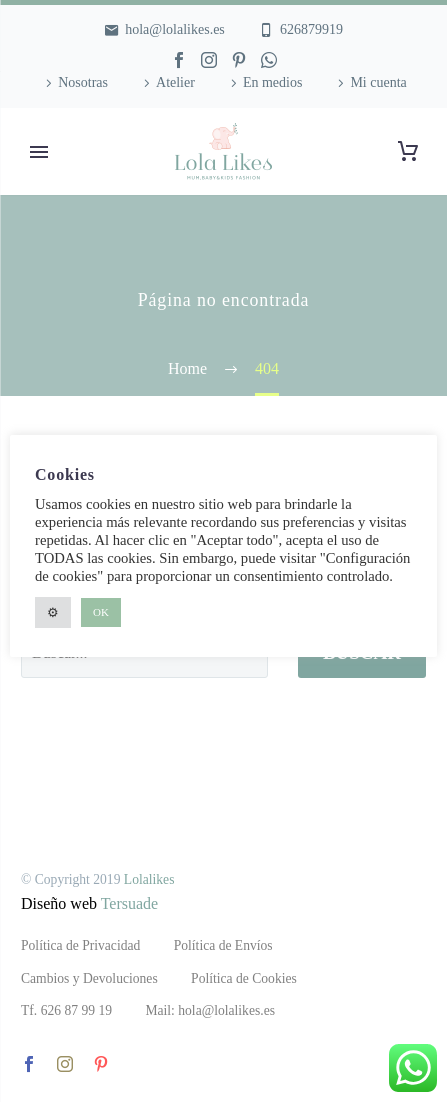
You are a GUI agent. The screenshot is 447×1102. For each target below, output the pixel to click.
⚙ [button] (53, 612)
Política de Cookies (244, 978)
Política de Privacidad (80, 945)
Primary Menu (39, 152)
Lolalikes (149, 879)
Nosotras (83, 82)
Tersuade (130, 903)
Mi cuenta (378, 82)
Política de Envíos (223, 945)
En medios (273, 82)
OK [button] (101, 612)
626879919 (311, 29)
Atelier (175, 82)
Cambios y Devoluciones (89, 978)
